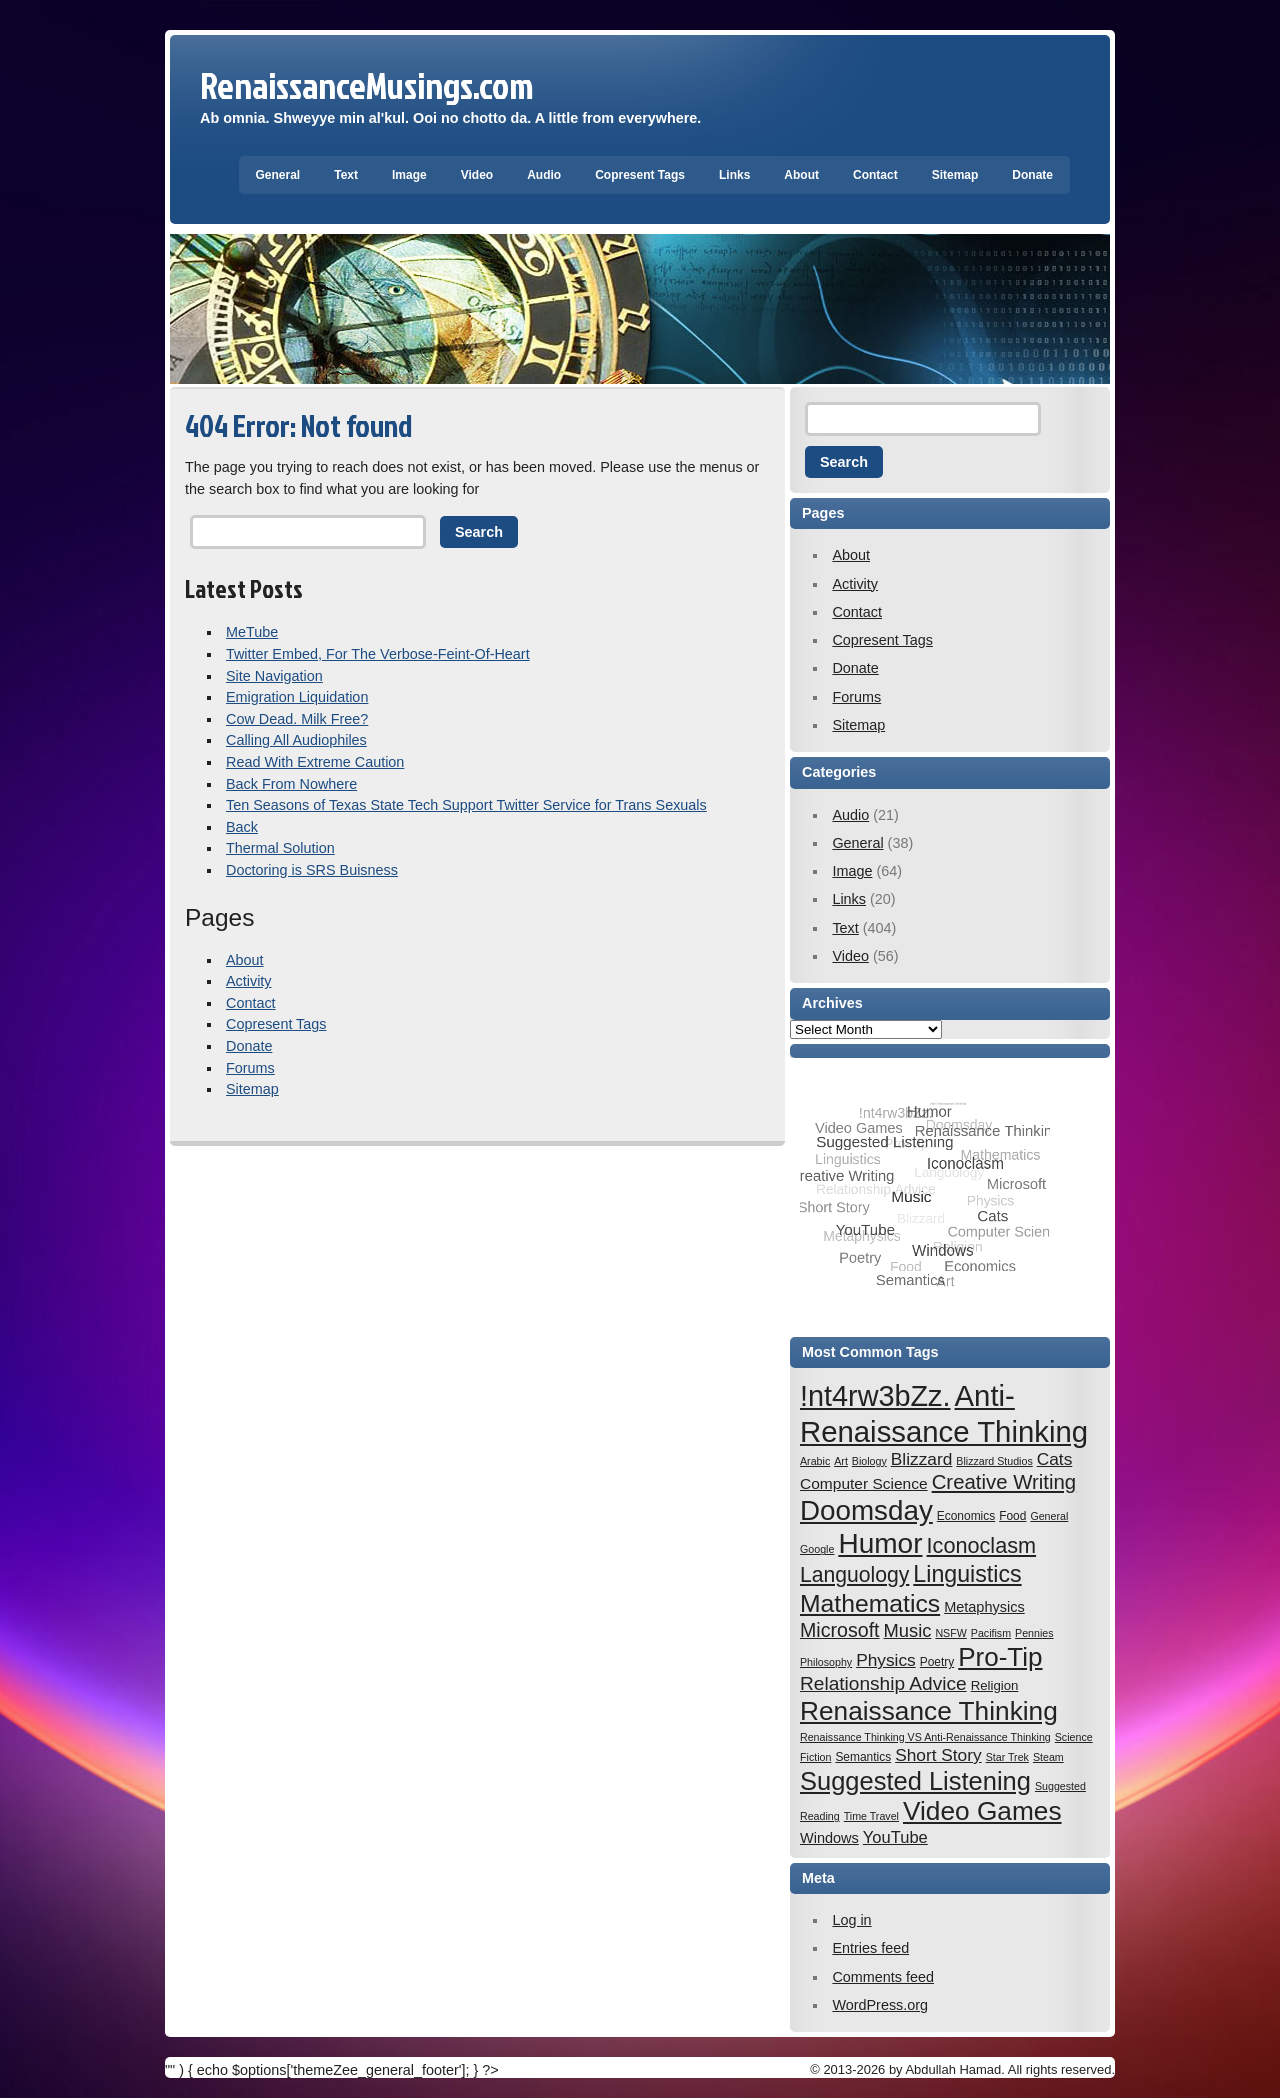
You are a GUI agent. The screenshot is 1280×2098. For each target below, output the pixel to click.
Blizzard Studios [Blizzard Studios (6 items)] (994, 1461)
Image (409, 175)
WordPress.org (880, 2005)
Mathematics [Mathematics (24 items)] (870, 1603)
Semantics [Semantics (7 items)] (863, 1757)
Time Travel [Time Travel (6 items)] (871, 1816)
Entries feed (870, 1948)
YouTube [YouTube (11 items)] (895, 1837)
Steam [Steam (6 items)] (1048, 1757)
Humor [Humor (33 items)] (880, 1543)
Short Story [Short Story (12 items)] (938, 1755)
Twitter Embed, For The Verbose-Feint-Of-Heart (378, 654)
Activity (249, 981)
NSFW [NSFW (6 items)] (950, 1633)
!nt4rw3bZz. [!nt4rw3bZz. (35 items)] (875, 1396)
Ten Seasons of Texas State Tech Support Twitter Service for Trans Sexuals (466, 805)
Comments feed (883, 1977)
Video (477, 175)
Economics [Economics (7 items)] (966, 1516)
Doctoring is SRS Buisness (312, 870)
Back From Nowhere (291, 784)
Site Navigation (274, 676)
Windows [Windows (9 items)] (829, 1838)
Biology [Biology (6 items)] (869, 1461)
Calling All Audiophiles (296, 740)
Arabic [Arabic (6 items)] (815, 1461)
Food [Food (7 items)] (1012, 1516)
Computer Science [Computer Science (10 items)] (864, 1483)
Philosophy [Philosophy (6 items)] (826, 1662)
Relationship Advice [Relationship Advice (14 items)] (883, 1683)
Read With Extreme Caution (315, 762)
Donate (1032, 175)
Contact (875, 175)
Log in (851, 1920)
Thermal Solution (280, 848)
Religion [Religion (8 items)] (995, 1685)
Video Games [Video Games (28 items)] (982, 1811)
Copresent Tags (640, 175)
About (801, 175)
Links (734, 175)
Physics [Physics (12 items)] (886, 1660)
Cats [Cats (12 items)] (1055, 1459)
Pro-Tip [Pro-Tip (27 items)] (1000, 1657)
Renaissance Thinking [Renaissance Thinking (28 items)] (929, 1711)
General (278, 175)
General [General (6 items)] (1049, 1516)
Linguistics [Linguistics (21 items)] (967, 1574)
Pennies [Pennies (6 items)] (1034, 1633)
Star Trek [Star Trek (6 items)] (1007, 1757)
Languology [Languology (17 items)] (854, 1574)
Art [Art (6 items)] (841, 1461)
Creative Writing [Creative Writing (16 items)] (1004, 1482)
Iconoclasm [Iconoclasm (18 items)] (982, 1545)
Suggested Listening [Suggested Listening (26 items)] (915, 1781)
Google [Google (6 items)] (817, 1549)
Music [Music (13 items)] (908, 1630)
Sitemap (955, 175)
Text (346, 175)
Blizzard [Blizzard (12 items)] (922, 1459)
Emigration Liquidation (297, 697)
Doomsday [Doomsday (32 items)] (866, 1510)
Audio (544, 175)
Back (242, 827)
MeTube (252, 632)
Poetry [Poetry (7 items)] (937, 1662)
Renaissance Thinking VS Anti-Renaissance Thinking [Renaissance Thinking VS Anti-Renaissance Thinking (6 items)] (925, 1737)
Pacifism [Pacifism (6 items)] (991, 1633)
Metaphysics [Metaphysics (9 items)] (984, 1607)
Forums (250, 1068)
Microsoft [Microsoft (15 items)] (840, 1630)
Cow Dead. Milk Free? (297, 719)
